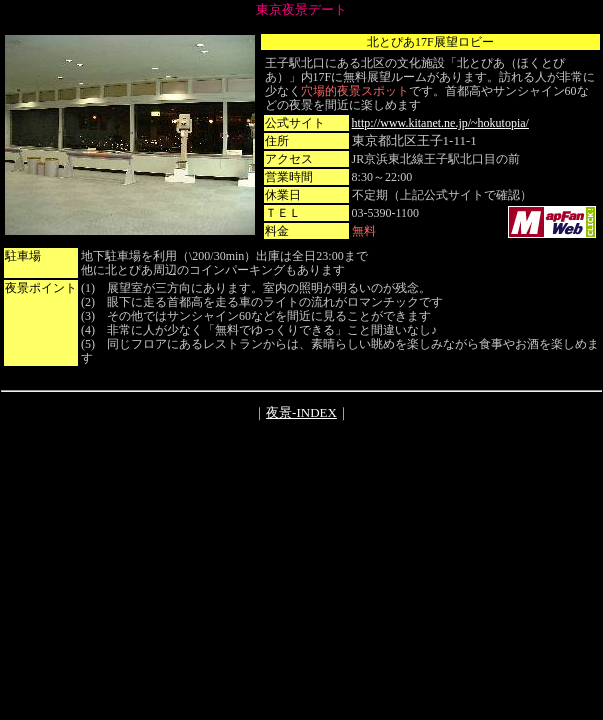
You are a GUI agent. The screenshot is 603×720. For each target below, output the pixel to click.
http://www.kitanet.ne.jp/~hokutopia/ (440, 123)
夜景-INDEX (301, 412)
